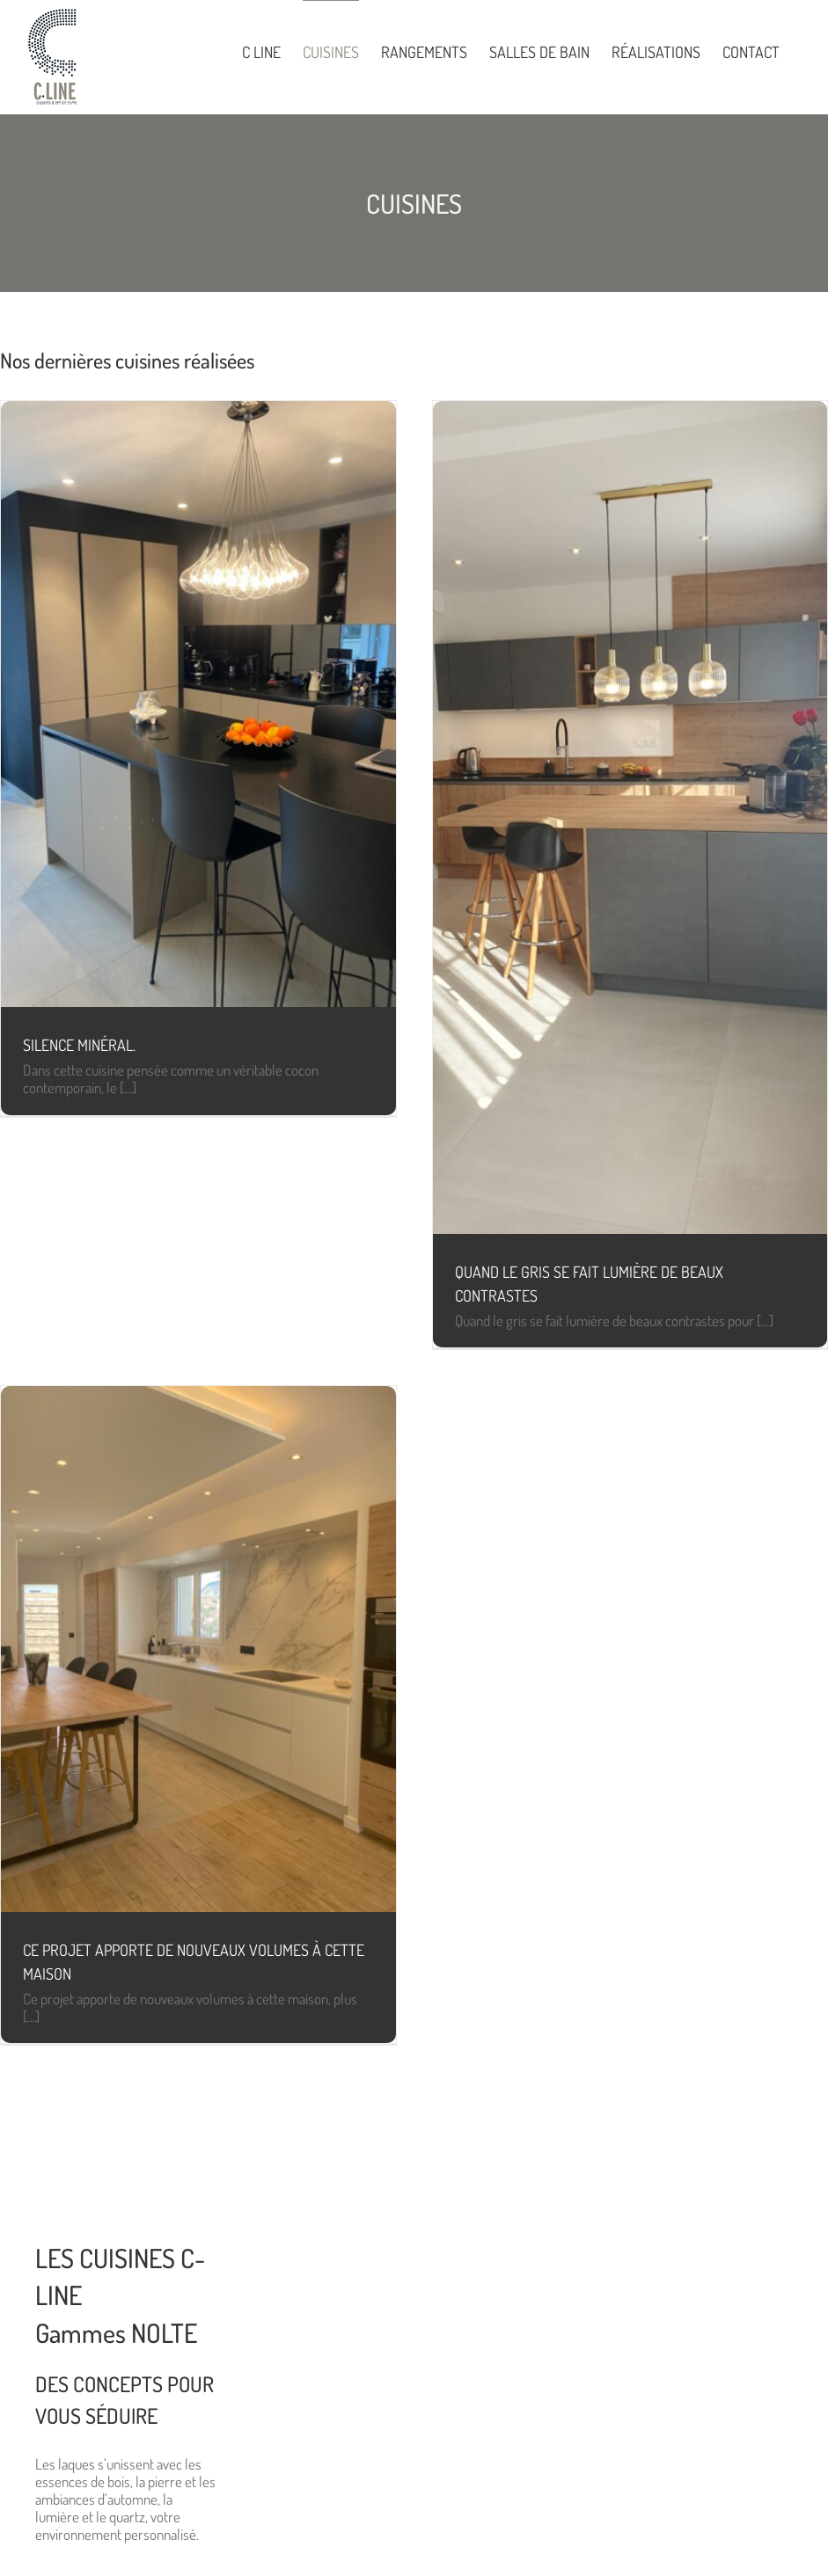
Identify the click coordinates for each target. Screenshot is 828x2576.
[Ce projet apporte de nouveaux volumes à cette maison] (198, 1649)
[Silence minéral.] (198, 704)
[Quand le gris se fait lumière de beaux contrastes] (630, 817)
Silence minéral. (79, 1044)
